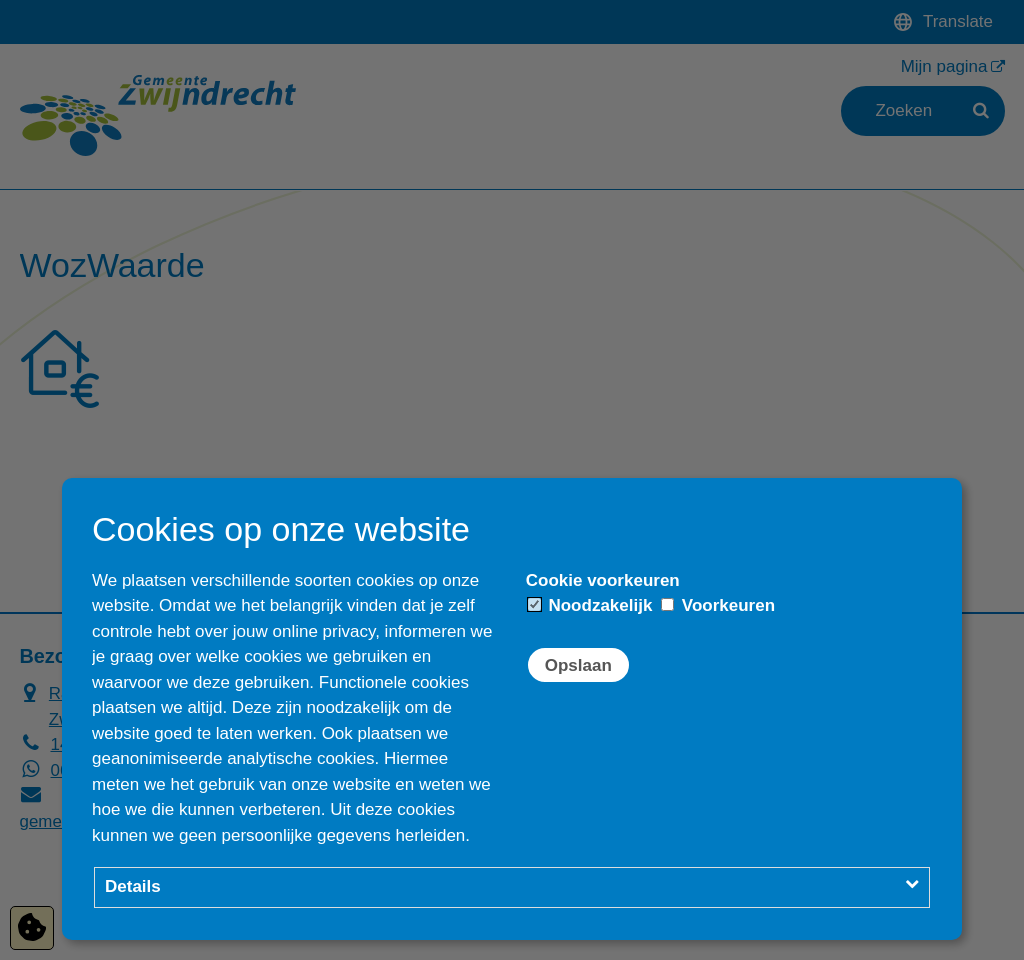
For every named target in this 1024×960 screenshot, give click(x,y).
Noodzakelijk (590, 605)
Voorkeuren (718, 605)
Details (133, 886)
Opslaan (578, 665)
